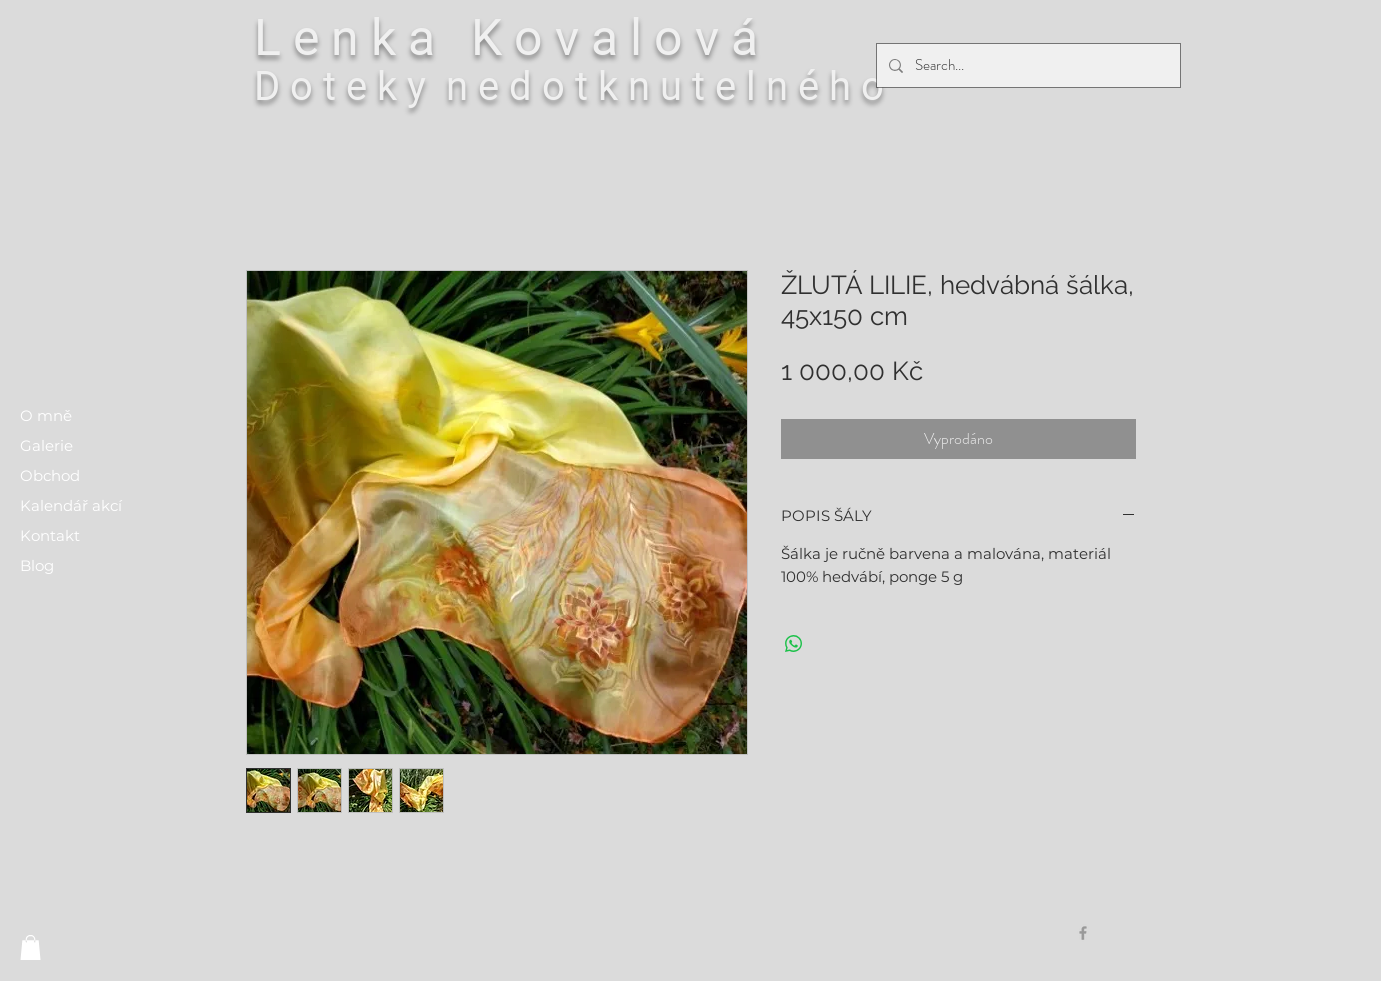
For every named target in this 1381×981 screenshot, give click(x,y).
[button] (30, 947)
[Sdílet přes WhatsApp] (794, 644)
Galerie (46, 445)
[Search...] (1026, 65)
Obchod (50, 475)
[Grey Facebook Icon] (1083, 933)
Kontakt (50, 535)
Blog (37, 565)
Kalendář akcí (71, 505)
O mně (46, 415)
